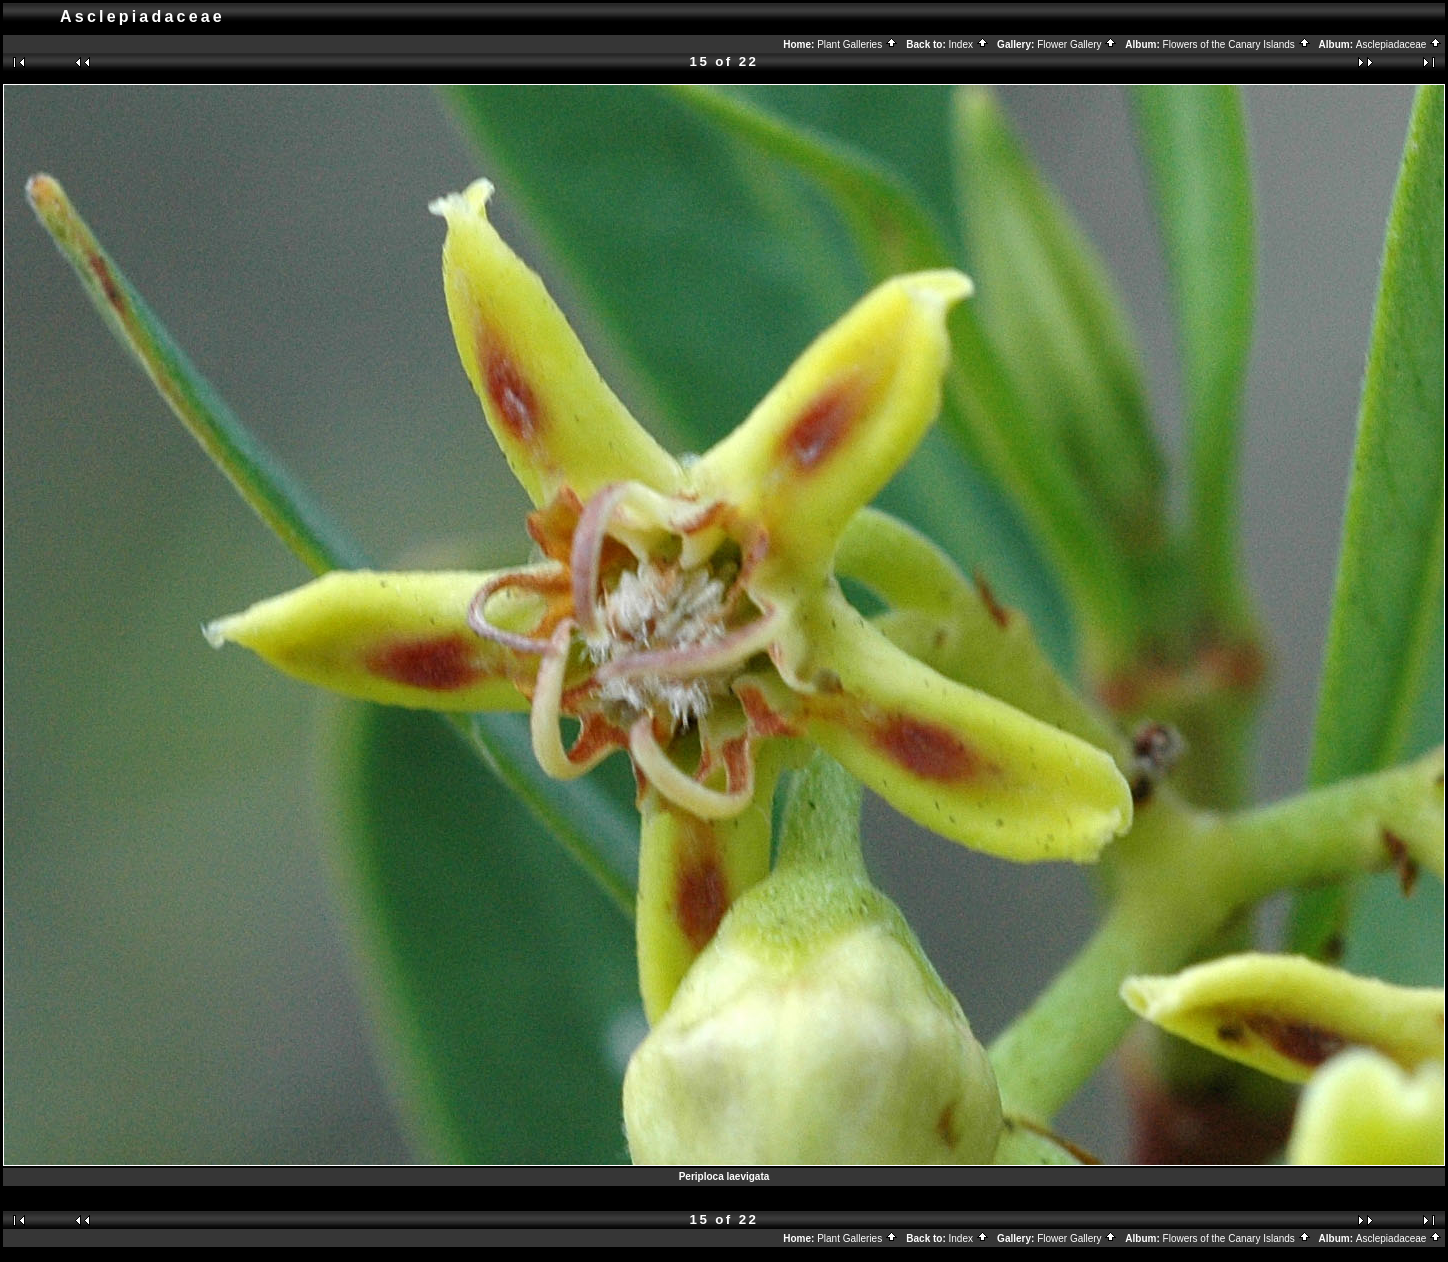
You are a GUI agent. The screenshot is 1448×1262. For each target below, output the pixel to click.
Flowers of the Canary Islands (1237, 44)
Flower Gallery (1077, 44)
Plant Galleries (857, 44)
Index (969, 44)
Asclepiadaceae (1399, 44)
